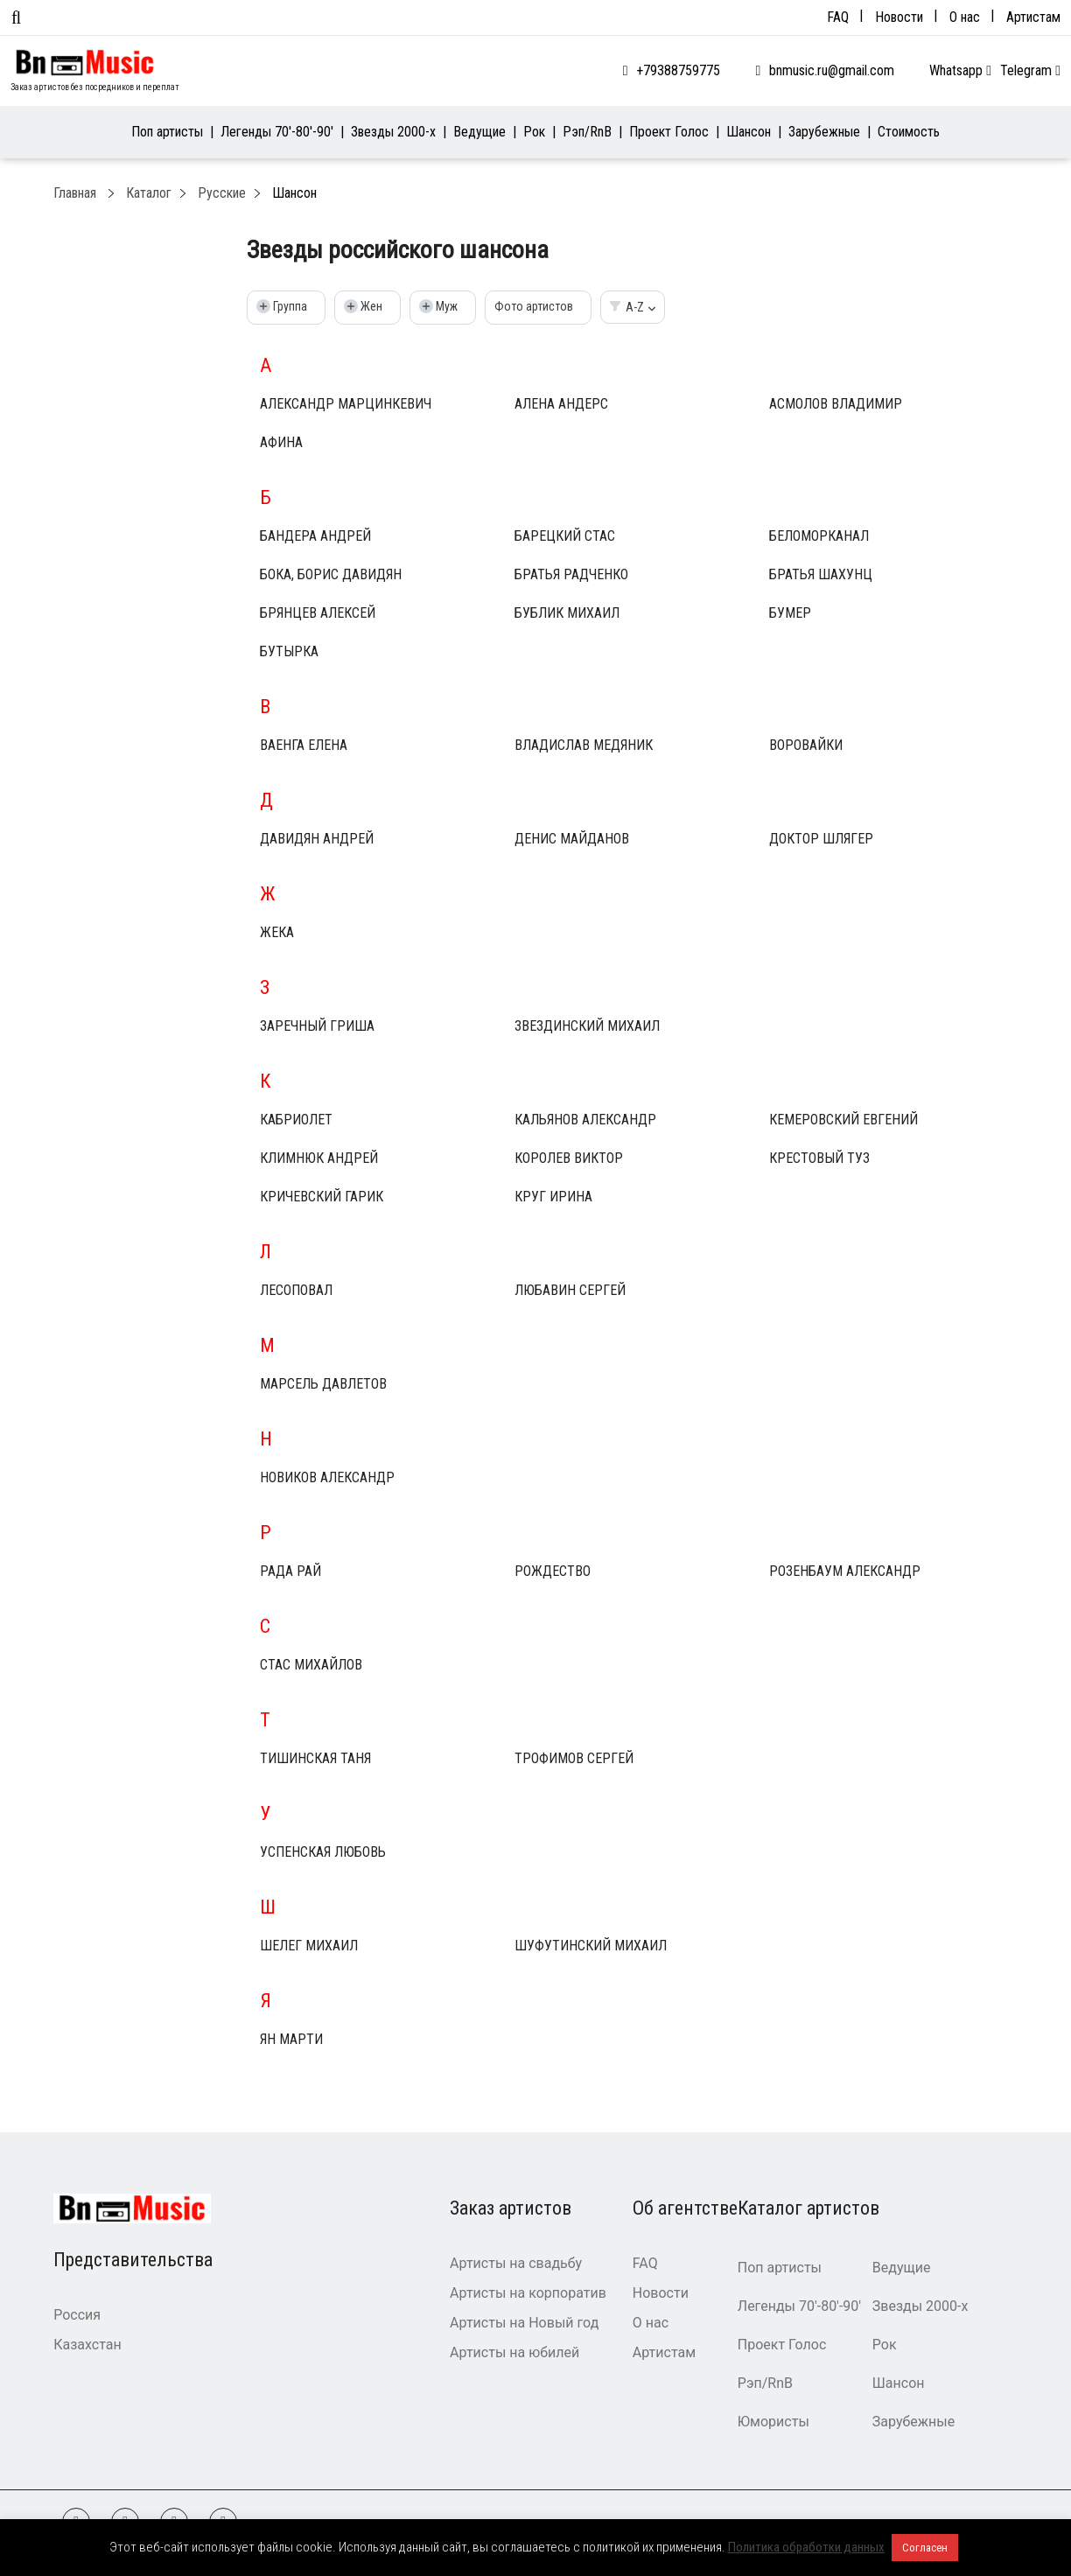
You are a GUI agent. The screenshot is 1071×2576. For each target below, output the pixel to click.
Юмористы (773, 2421)
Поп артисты (167, 131)
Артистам (1033, 17)
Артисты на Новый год (524, 2322)
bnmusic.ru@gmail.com (831, 70)
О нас (964, 17)
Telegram (1030, 70)
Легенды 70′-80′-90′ (276, 131)
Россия (77, 2314)
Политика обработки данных (806, 2547)
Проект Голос (669, 131)
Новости (899, 17)
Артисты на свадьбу (516, 2263)
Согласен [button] (925, 2547)
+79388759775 (678, 70)
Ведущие (479, 131)
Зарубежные (824, 131)
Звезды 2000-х (393, 131)
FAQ (838, 17)
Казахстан (87, 2344)
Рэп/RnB (587, 131)
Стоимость (909, 131)
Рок (534, 131)
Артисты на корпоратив (528, 2293)
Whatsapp (960, 70)
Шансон (748, 131)
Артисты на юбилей (514, 2352)
